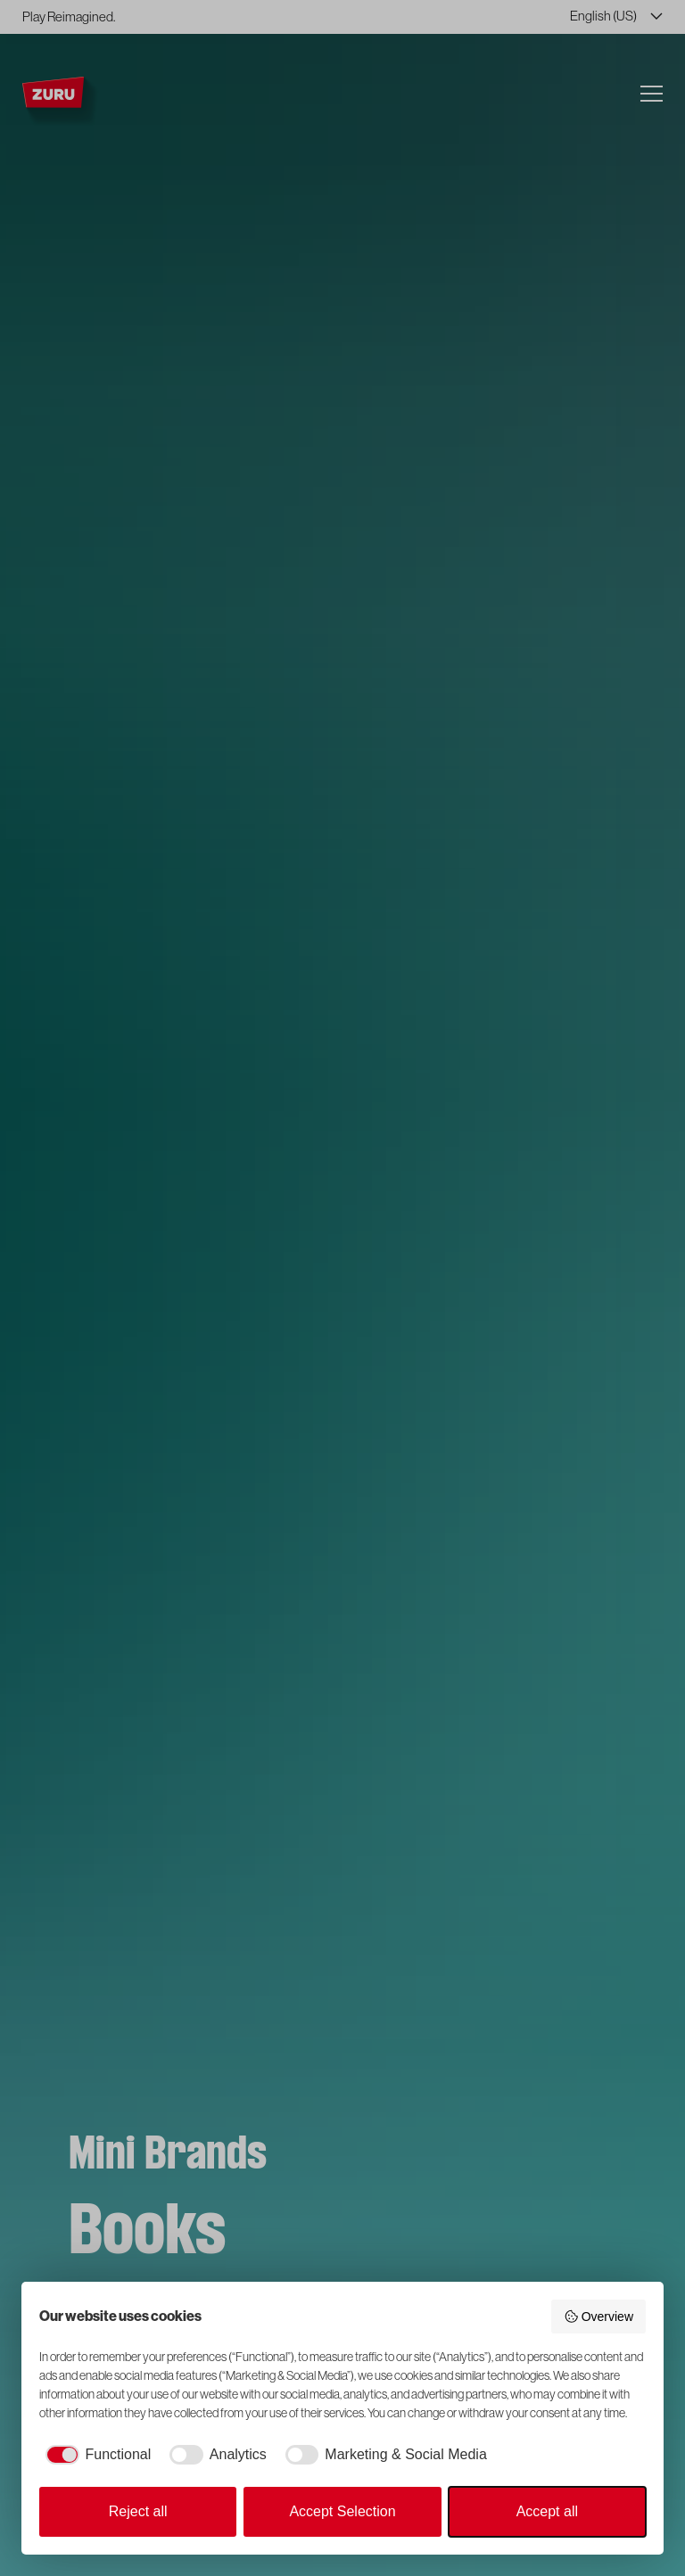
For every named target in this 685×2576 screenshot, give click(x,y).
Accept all (547, 2511)
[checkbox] (95, 2454)
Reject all (138, 2511)
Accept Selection (342, 2511)
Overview (598, 2317)
